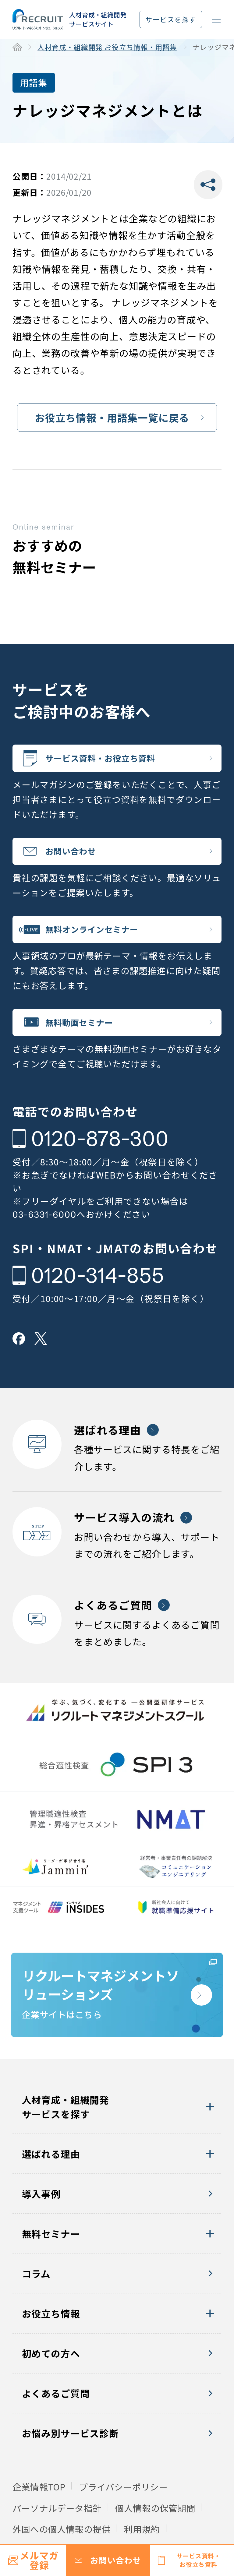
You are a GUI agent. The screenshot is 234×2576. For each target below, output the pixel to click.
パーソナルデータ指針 (56, 2536)
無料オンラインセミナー (103, 939)
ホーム (17, 47)
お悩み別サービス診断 (70, 2461)
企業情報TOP (38, 2515)
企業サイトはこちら (98, 2015)
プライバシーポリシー (123, 2515)
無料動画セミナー (89, 1036)
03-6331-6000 (44, 1230)
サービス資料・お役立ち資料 (113, 760)
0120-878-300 (99, 1154)
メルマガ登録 (39, 2560)
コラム (36, 2302)
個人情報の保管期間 (155, 2536)
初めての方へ (51, 2381)
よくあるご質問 (56, 2421)
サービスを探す (170, 19)
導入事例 (41, 2222)
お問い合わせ (79, 857)
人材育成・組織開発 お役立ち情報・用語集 (107, 47)
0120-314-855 (97, 1291)
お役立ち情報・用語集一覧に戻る (112, 417)
